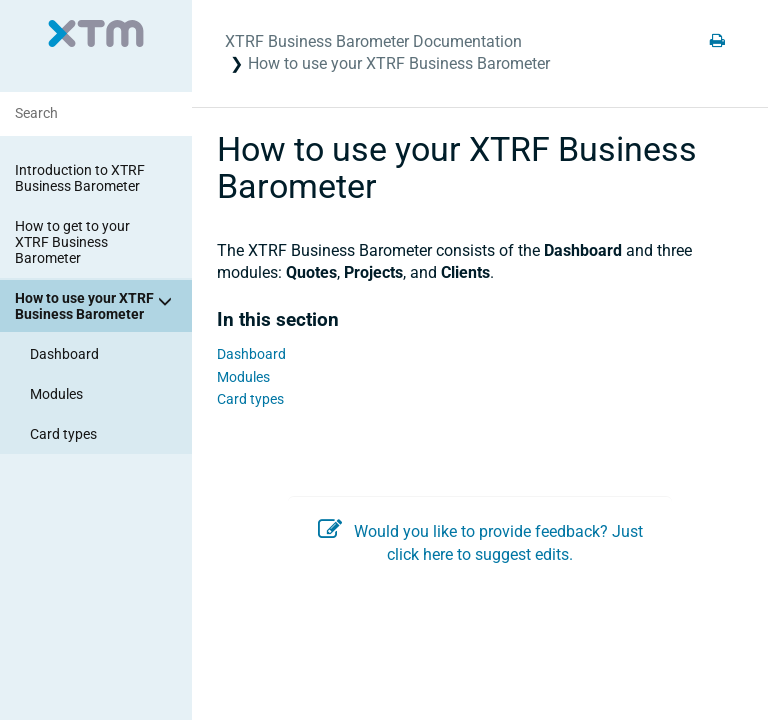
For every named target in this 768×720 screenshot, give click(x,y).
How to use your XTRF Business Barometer (96, 305)
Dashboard (64, 354)
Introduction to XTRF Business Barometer (80, 178)
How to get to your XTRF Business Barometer (72, 242)
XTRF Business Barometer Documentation (373, 41)
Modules (56, 394)
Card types (63, 434)
